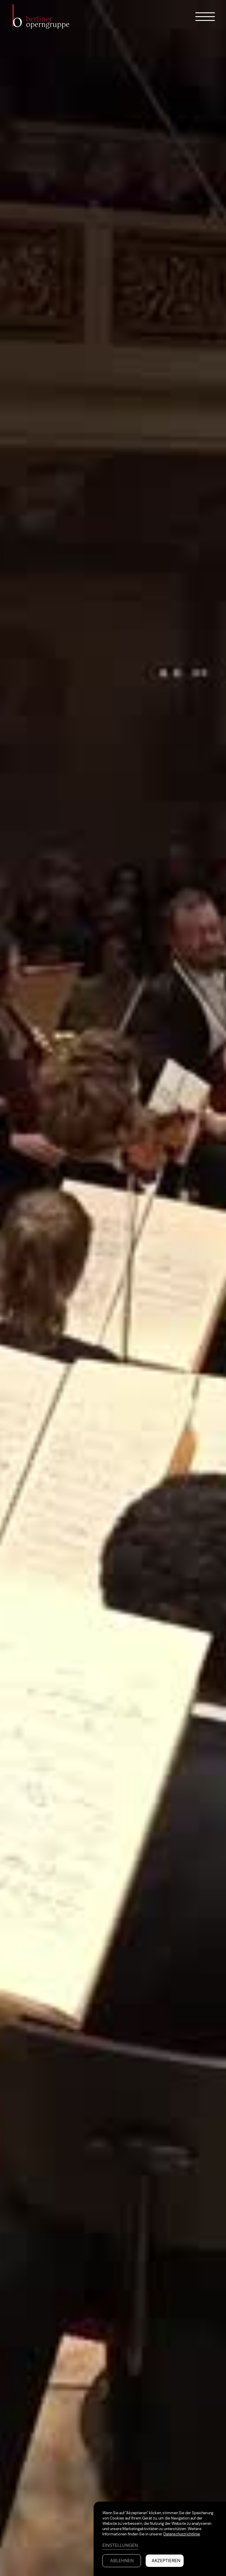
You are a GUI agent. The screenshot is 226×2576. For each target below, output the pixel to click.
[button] (200, 16)
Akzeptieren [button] (166, 2560)
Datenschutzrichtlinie (181, 2534)
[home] (44, 16)
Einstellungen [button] (120, 2545)
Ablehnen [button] (122, 2560)
